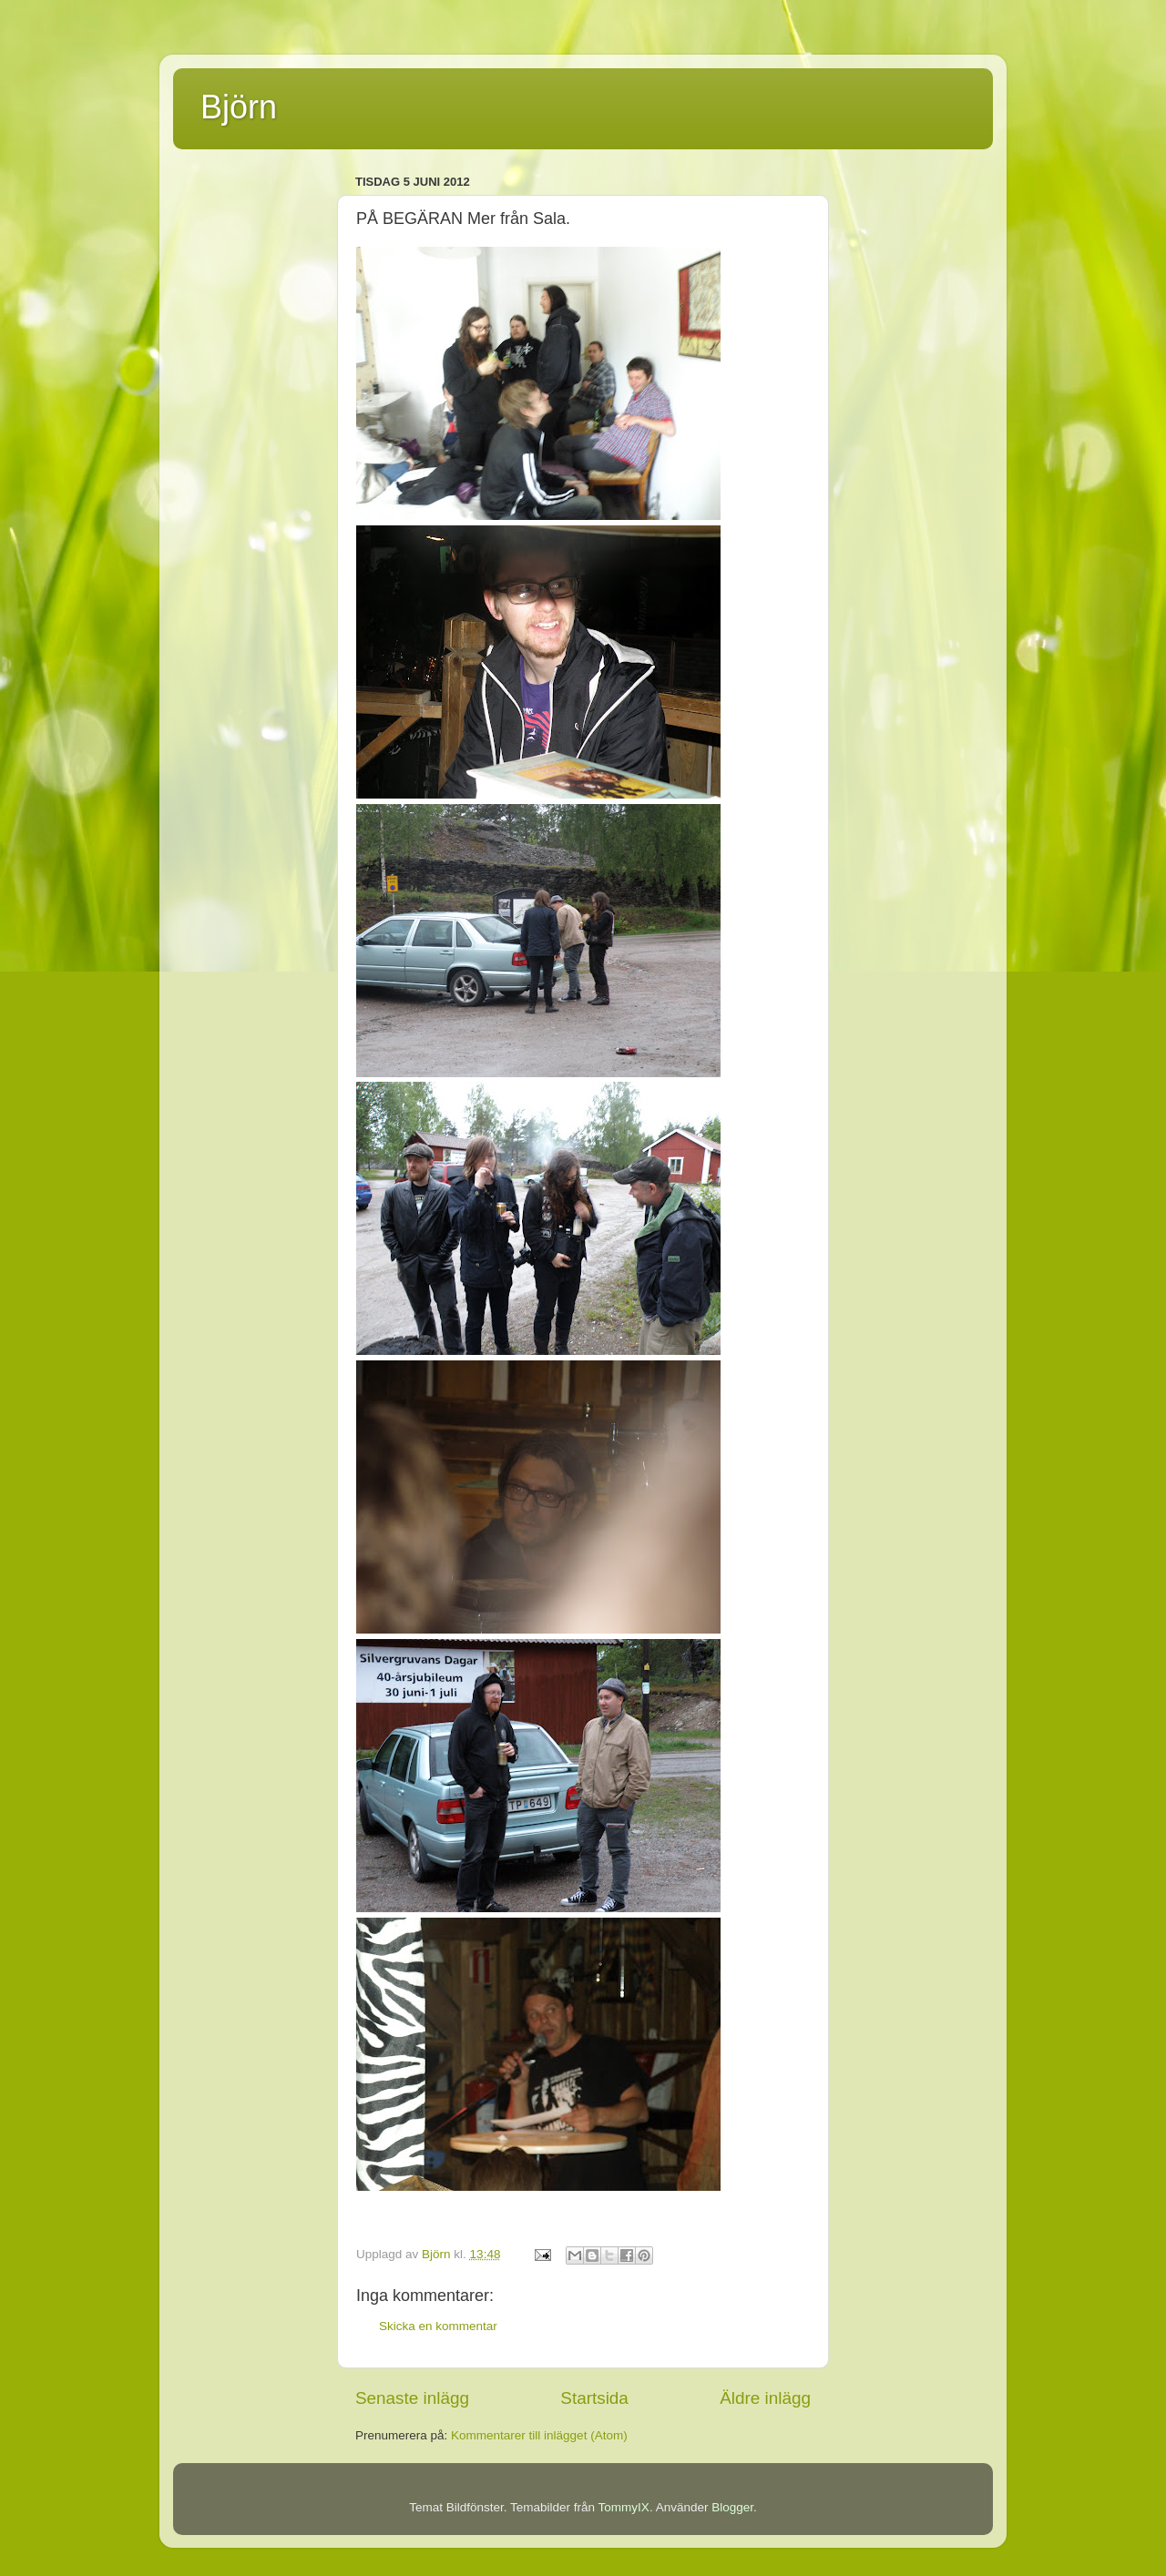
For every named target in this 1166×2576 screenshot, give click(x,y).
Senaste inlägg (412, 2398)
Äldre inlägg (765, 2398)
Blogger (732, 2507)
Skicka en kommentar (438, 2326)
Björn (238, 107)
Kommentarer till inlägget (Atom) (539, 2435)
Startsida (594, 2398)
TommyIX (623, 2507)
